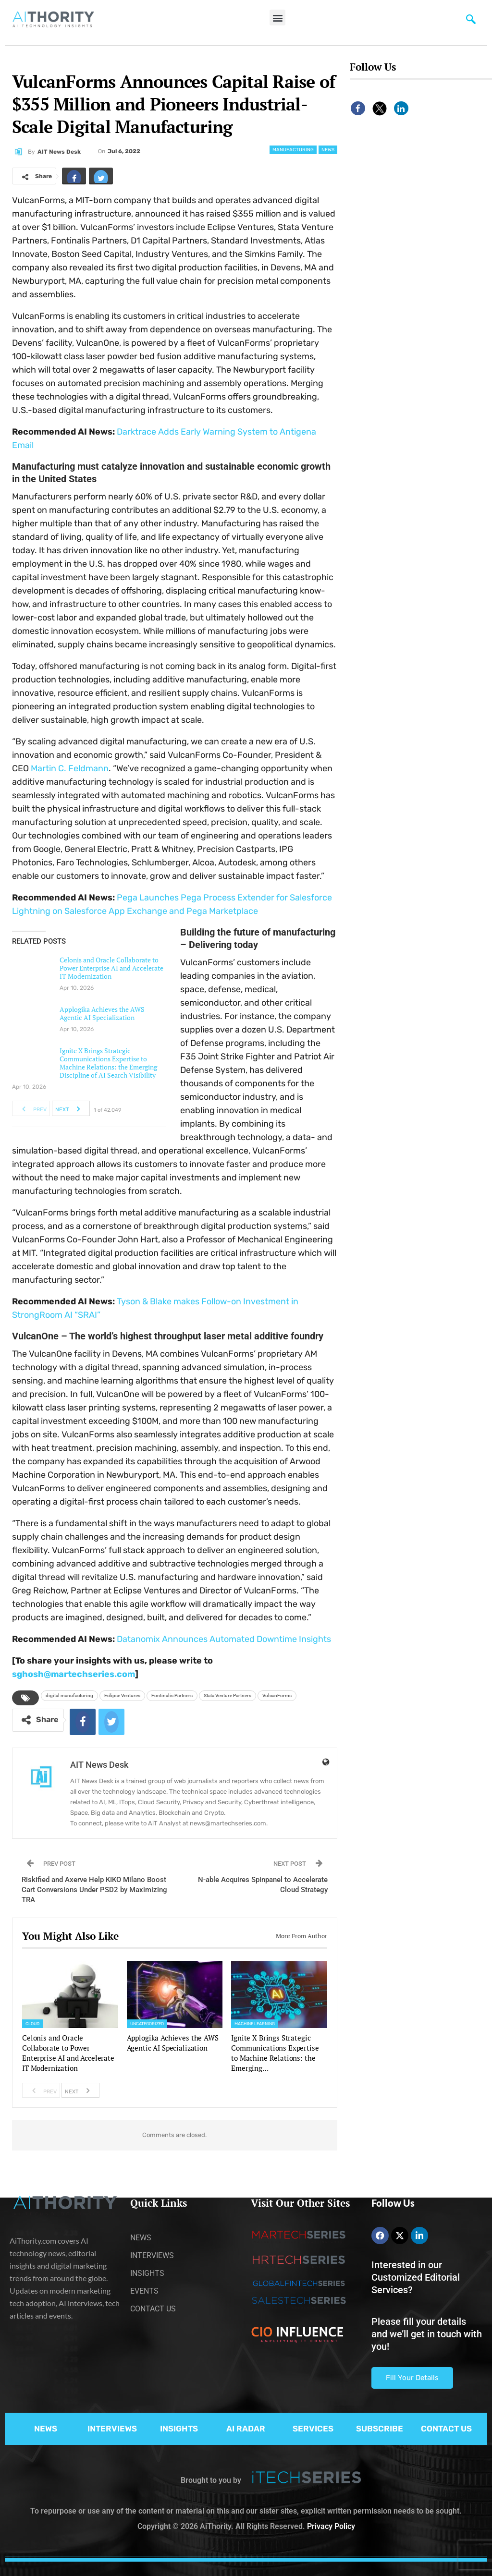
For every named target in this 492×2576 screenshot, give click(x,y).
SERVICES (313, 2428)
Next (70, 1108)
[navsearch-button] (470, 21)
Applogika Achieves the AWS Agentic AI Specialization (102, 1013)
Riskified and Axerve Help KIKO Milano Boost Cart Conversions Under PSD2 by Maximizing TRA (94, 1889)
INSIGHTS (179, 2428)
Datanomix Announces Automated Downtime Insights (224, 1639)
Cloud (32, 2023)
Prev (31, 1108)
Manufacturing (293, 150)
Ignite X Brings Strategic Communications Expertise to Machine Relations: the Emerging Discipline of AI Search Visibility (108, 1063)
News (327, 150)
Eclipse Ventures (122, 1695)
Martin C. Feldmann (70, 768)
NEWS (45, 2428)
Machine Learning (254, 2023)
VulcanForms (277, 1695)
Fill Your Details (412, 2377)
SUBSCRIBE (379, 2428)
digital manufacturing (69, 1695)
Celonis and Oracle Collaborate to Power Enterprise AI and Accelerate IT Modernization (111, 968)
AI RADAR (245, 2428)
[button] (277, 17)
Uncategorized (147, 2023)
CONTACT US (446, 2428)
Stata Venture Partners (227, 1695)
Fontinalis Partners (172, 1695)
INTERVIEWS (112, 2428)
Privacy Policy (331, 2526)
